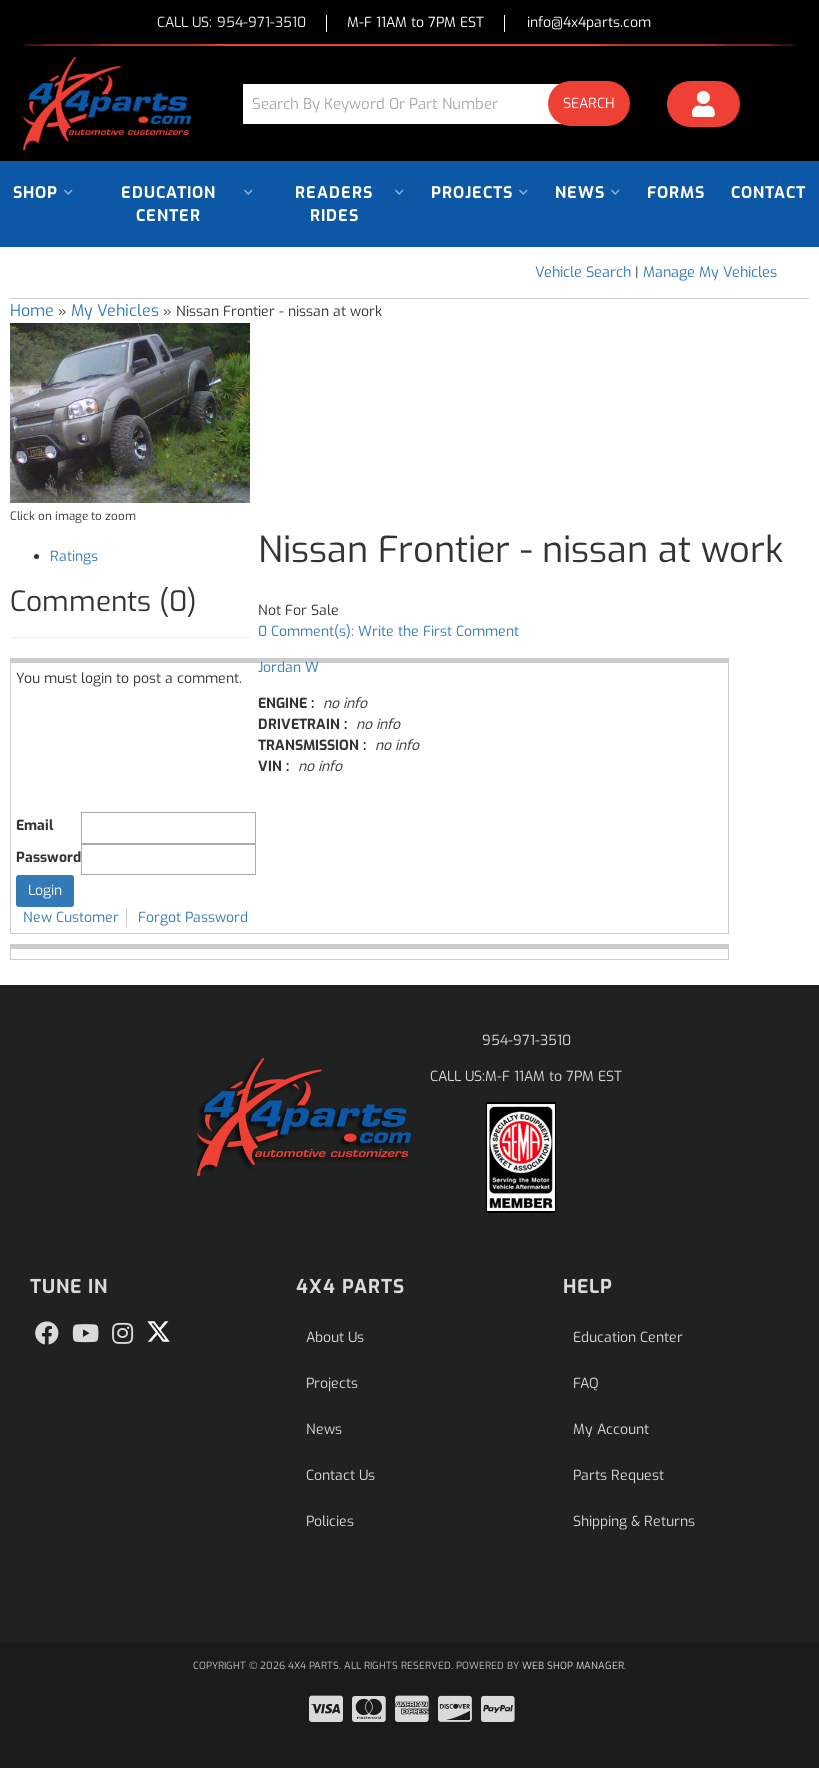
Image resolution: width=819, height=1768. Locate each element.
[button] (443, 103)
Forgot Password (193, 917)
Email (34, 825)
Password (48, 857)
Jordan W (288, 667)
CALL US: (231, 23)
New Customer (71, 917)
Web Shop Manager (573, 1665)
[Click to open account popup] (703, 107)
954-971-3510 (526, 1040)
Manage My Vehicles (710, 272)
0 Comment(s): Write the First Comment (388, 631)
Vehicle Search (583, 272)
